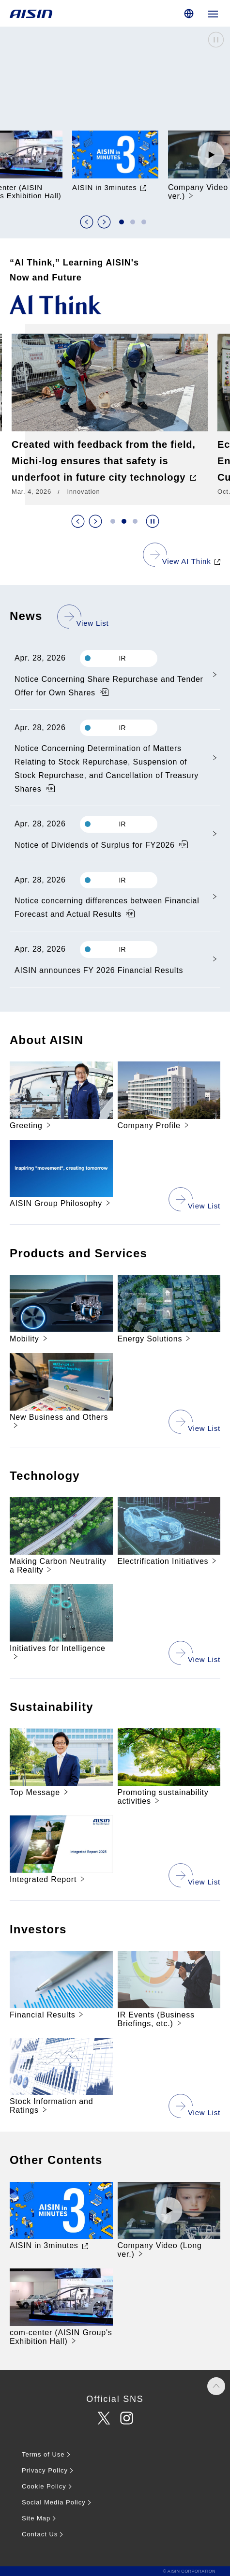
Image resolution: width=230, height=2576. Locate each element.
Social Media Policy (54, 2502)
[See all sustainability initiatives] (194, 1874)
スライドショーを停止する (152, 521)
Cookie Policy (44, 2486)
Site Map (36, 2518)
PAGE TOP (216, 2386)
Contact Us (40, 2534)
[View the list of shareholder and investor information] (194, 2105)
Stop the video (216, 39)
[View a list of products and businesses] (194, 1421)
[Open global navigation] (213, 13)
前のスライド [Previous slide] (86, 222)
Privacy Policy (45, 2470)
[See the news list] (83, 616)
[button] (121, 222)
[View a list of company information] (194, 1198)
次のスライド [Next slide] (104, 222)
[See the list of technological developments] (194, 1652)
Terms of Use (43, 2454)
